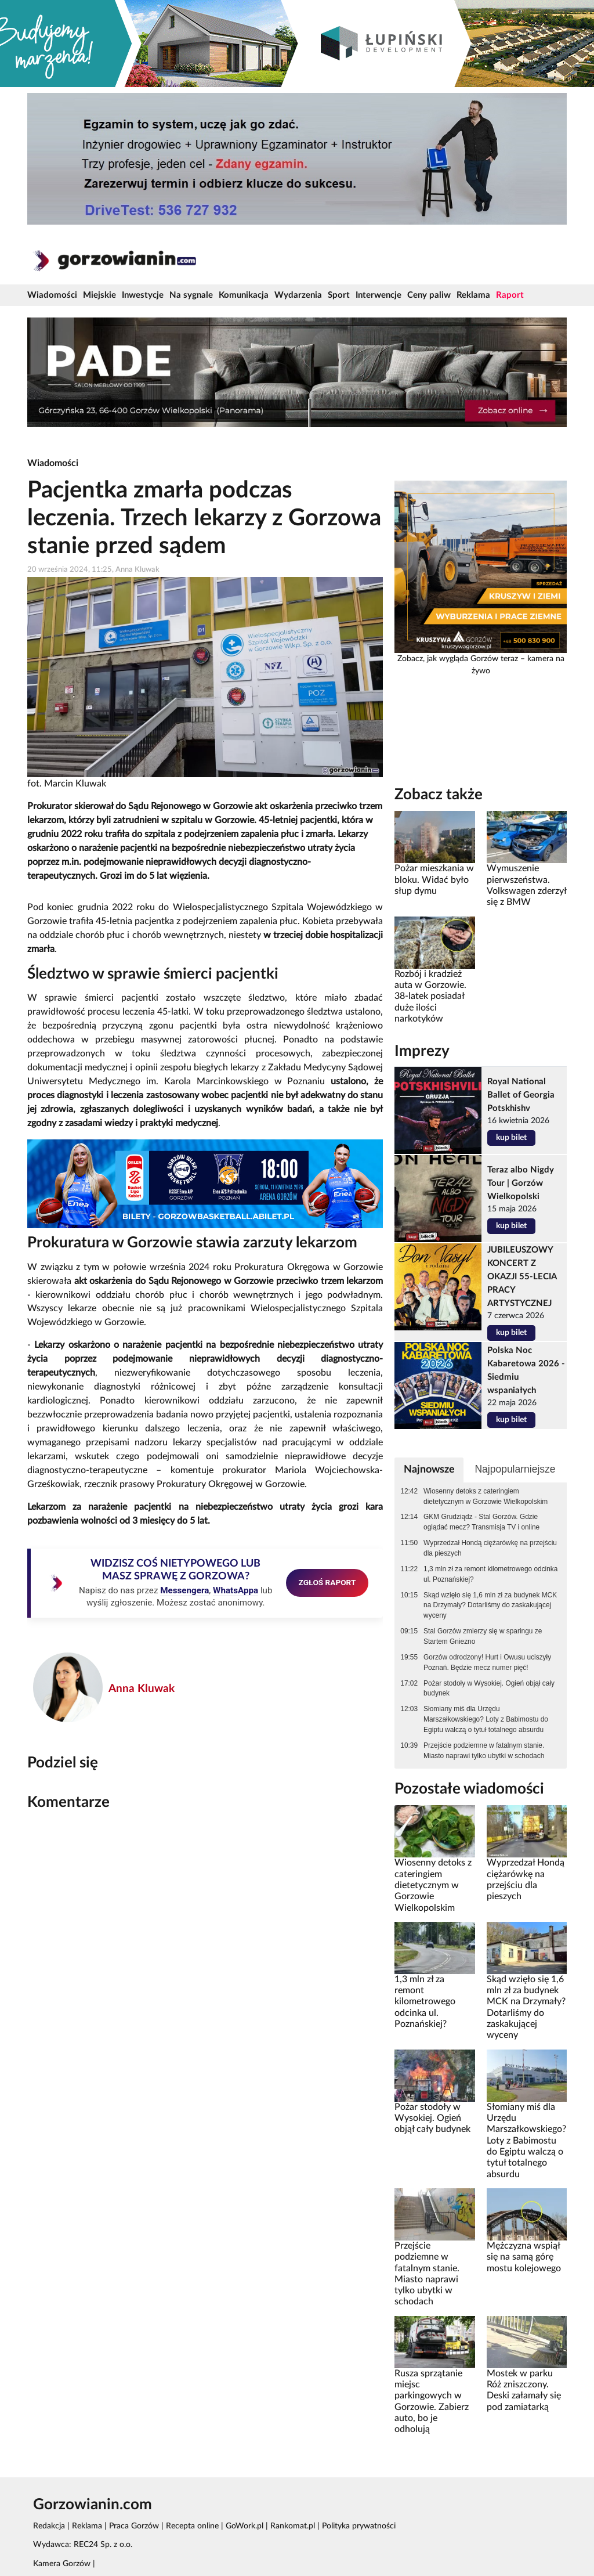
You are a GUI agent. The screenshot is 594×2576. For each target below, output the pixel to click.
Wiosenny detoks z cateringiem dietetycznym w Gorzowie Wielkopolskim (485, 1496)
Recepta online (192, 2526)
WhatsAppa (235, 1590)
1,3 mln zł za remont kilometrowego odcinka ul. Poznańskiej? (490, 1574)
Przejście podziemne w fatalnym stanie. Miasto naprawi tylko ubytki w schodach (483, 1750)
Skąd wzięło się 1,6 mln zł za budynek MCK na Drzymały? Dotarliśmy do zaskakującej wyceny (490, 1605)
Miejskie (99, 295)
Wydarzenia (298, 295)
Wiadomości (52, 295)
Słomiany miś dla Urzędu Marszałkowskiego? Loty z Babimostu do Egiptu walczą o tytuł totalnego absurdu (485, 1719)
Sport (339, 295)
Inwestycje (143, 295)
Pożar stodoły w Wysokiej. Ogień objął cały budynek (489, 1688)
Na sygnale (191, 295)
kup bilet (511, 1138)
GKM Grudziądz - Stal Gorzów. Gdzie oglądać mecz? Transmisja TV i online (481, 1522)
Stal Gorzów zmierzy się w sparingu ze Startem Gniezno (482, 1636)
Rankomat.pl (292, 2526)
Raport (510, 295)
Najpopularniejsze (515, 1469)
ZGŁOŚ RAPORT (327, 1582)
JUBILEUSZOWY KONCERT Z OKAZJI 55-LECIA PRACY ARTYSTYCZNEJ (521, 1277)
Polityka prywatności (359, 2526)
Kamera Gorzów (61, 2564)
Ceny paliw (429, 295)
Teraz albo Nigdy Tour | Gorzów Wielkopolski (520, 1183)
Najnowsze (429, 1469)
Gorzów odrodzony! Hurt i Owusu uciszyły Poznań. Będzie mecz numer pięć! (487, 1662)
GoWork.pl (244, 2526)
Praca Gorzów (134, 2526)
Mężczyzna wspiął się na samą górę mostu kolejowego (524, 2257)
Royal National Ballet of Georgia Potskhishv (521, 1095)
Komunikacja (244, 295)
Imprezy (422, 1051)
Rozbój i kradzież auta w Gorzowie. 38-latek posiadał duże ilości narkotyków (430, 996)
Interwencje (378, 295)
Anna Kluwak (141, 1688)
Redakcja (49, 2526)
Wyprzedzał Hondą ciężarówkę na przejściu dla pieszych (490, 1548)
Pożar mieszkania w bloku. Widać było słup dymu (434, 880)
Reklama (473, 295)
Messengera (184, 1590)
